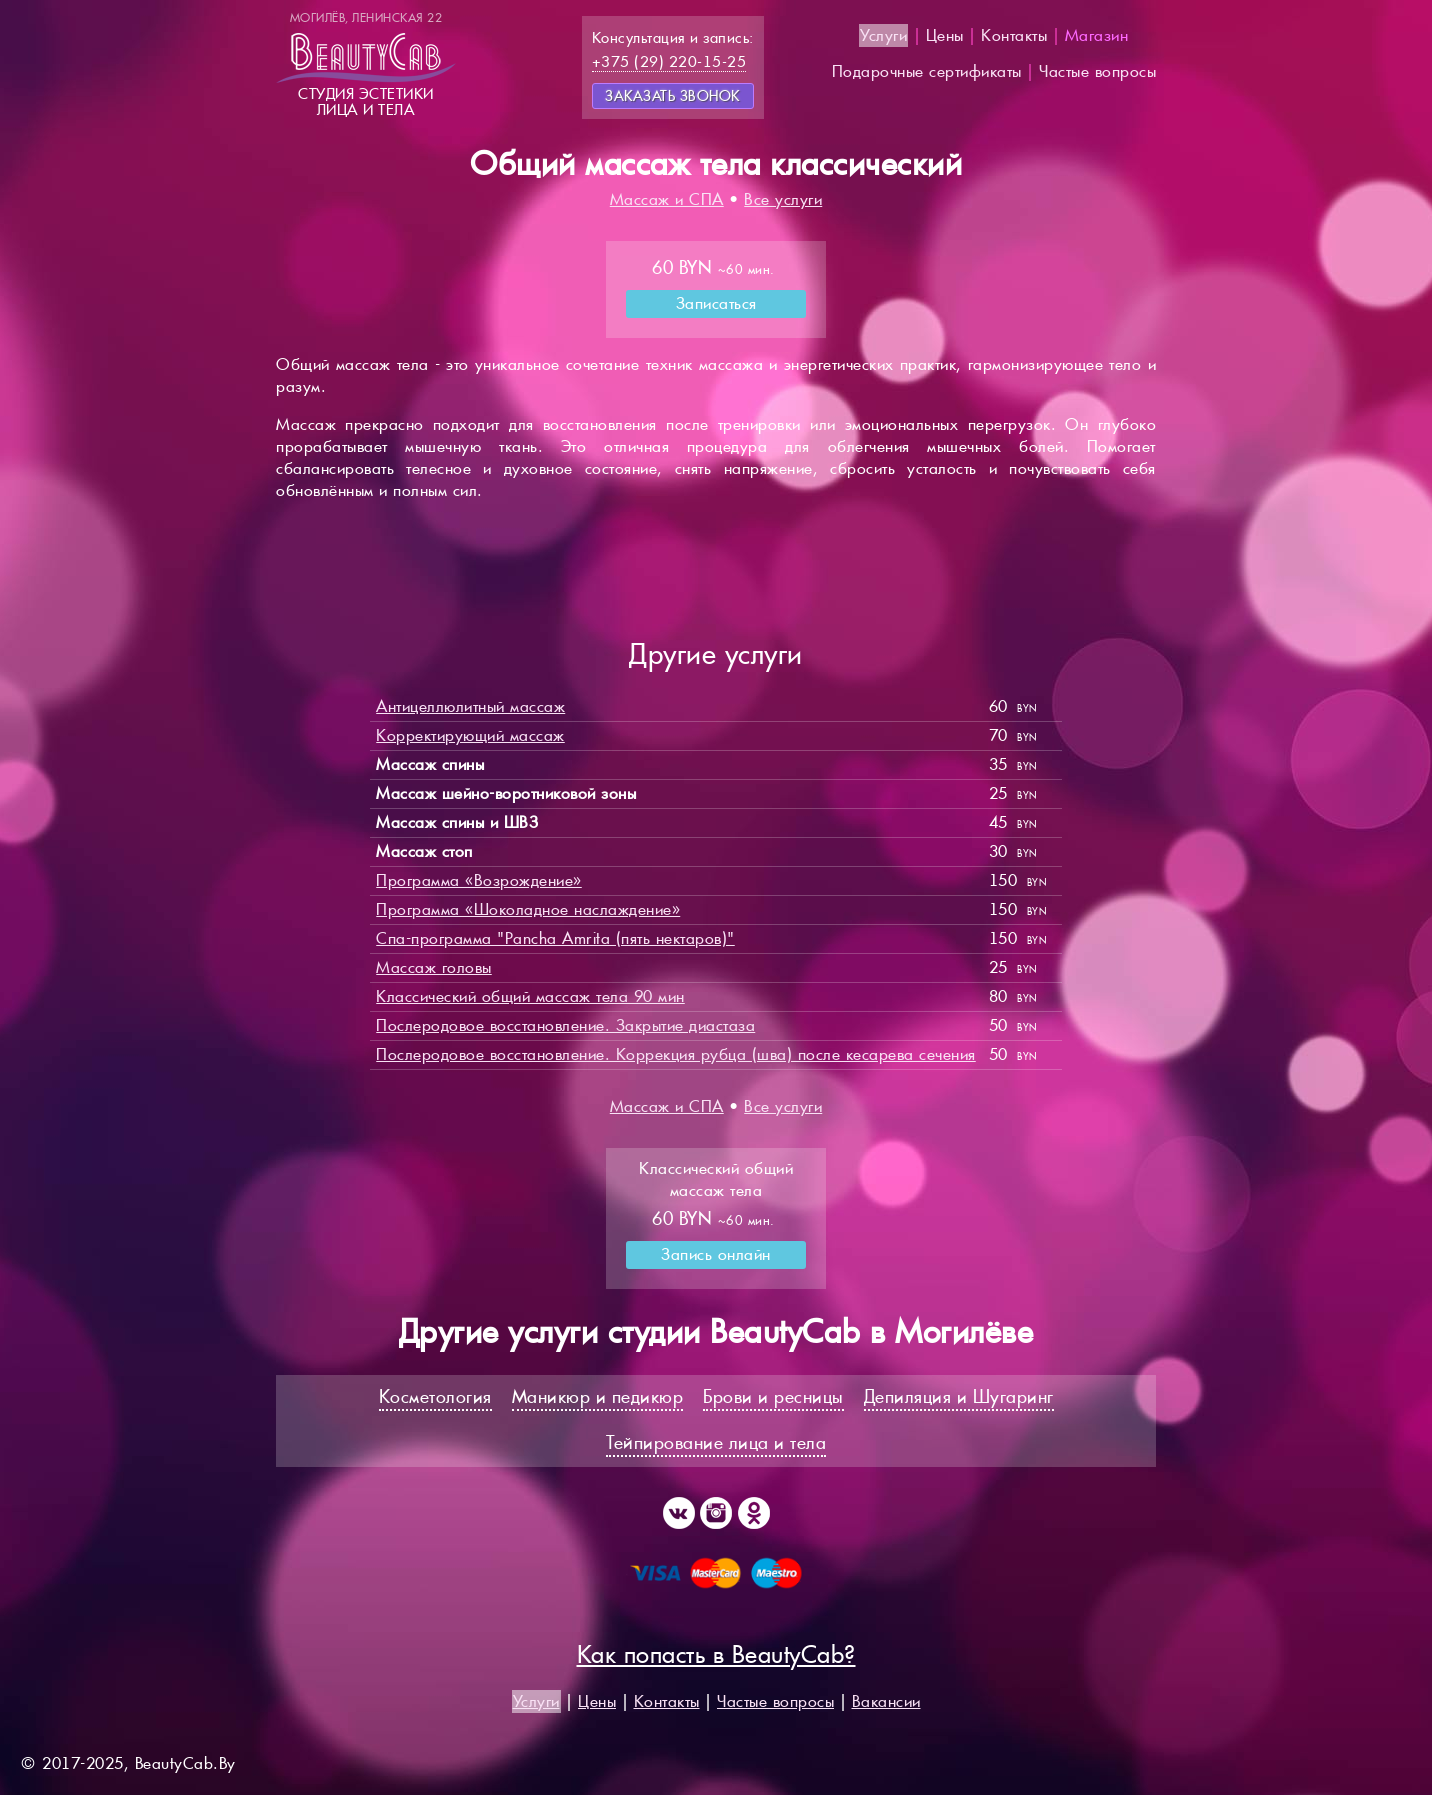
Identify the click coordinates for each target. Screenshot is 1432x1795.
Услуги (883, 35)
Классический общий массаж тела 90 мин (530, 996)
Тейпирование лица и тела (716, 1442)
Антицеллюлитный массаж (470, 706)
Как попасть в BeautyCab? (716, 1654)
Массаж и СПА (667, 199)
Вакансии (886, 1701)
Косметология (435, 1396)
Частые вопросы (1097, 71)
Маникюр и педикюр (598, 1396)
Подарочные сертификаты (927, 71)
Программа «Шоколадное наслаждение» (528, 909)
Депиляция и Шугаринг (959, 1396)
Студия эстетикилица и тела (366, 64)
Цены (945, 35)
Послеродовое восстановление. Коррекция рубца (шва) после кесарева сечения (676, 1054)
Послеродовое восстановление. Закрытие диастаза (565, 1025)
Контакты (1014, 35)
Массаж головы (434, 967)
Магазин (1097, 35)
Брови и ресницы (773, 1396)
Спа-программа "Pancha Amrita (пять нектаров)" (555, 938)
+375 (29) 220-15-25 (669, 61)
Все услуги (783, 199)
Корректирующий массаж (470, 735)
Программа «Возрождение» (479, 880)
